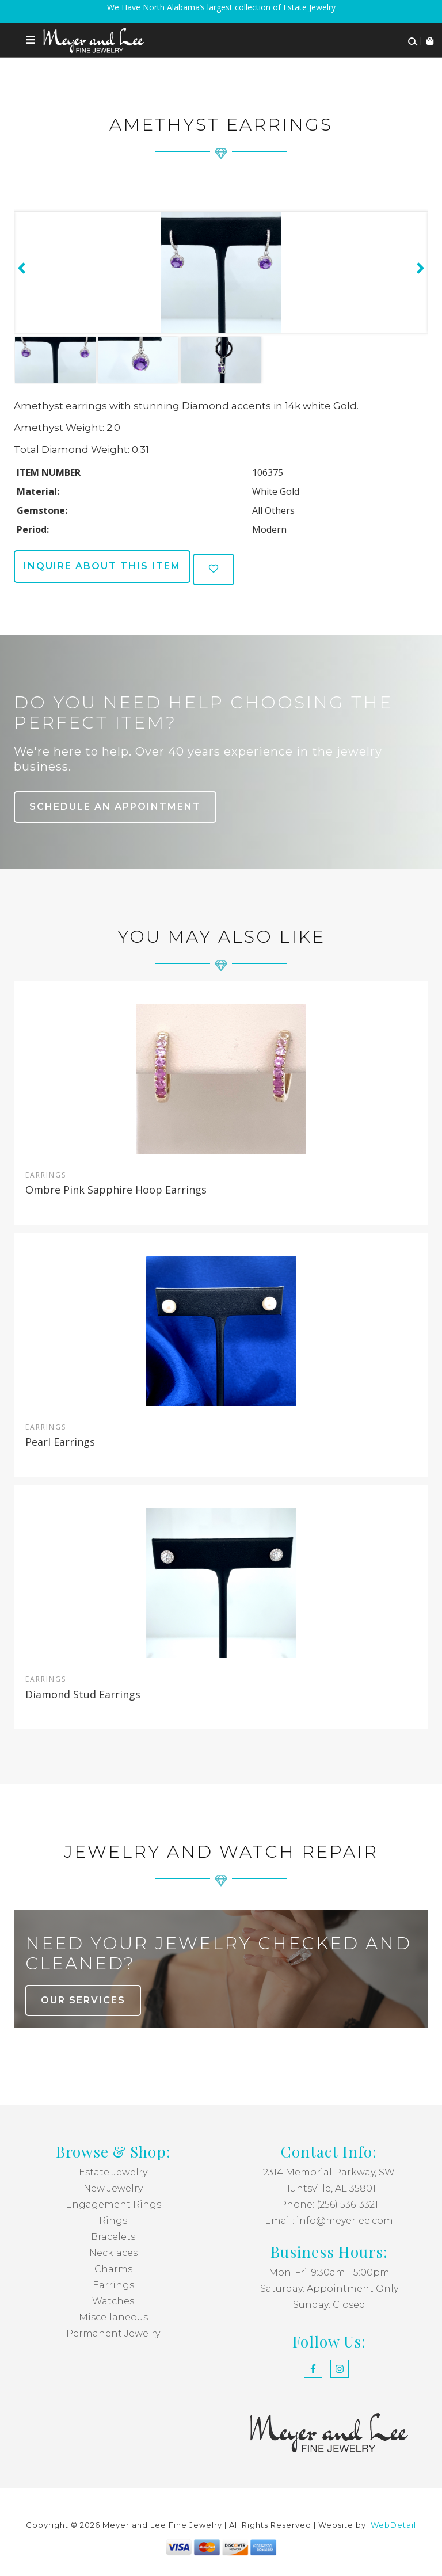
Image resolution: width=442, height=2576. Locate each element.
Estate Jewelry (113, 2172)
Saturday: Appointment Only (329, 2288)
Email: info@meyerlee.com (329, 2220)
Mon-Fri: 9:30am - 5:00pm (329, 2272)
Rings (113, 2220)
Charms (113, 2268)
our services (83, 2000)
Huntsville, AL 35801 (329, 2188)
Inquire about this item (102, 566)
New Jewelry (113, 2188)
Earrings (113, 2285)
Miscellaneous (113, 2317)
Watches (113, 2301)
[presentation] (20, 268)
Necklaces (113, 2252)
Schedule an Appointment (115, 806)
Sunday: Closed (329, 2304)
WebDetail (393, 2524)
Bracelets (113, 2236)
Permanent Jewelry (113, 2333)
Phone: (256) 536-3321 (329, 2204)
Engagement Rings (113, 2204)
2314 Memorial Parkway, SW (329, 2172)
